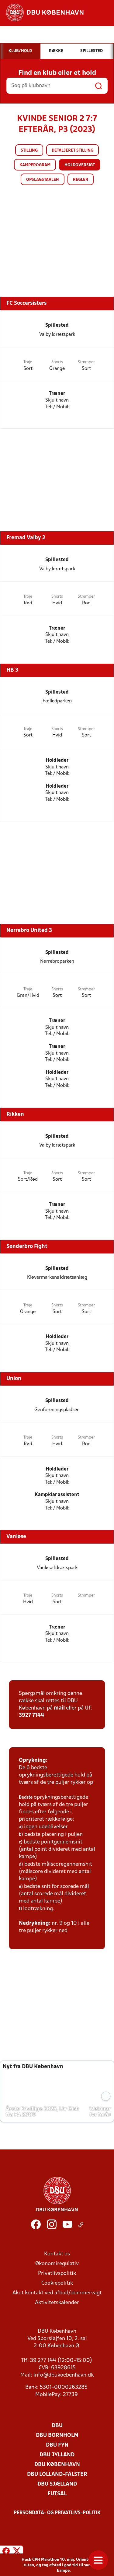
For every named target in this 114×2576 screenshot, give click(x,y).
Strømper (86, 362)
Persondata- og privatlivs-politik (57, 2513)
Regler (80, 180)
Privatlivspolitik (57, 2273)
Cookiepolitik (57, 2283)
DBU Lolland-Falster (57, 2474)
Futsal (57, 2494)
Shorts (57, 362)
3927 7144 (31, 1715)
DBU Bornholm (57, 2435)
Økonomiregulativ (57, 2263)
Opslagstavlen (42, 180)
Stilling (29, 151)
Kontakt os (57, 2254)
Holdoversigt (79, 165)
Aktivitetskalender (57, 2302)
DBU (57, 2425)
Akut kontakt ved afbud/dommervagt (57, 2293)
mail (59, 1708)
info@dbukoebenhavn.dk (63, 2375)
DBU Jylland (57, 2455)
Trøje (27, 362)
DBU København (57, 2464)
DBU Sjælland (57, 2484)
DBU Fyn (57, 2445)
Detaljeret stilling (72, 151)
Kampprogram (34, 165)
